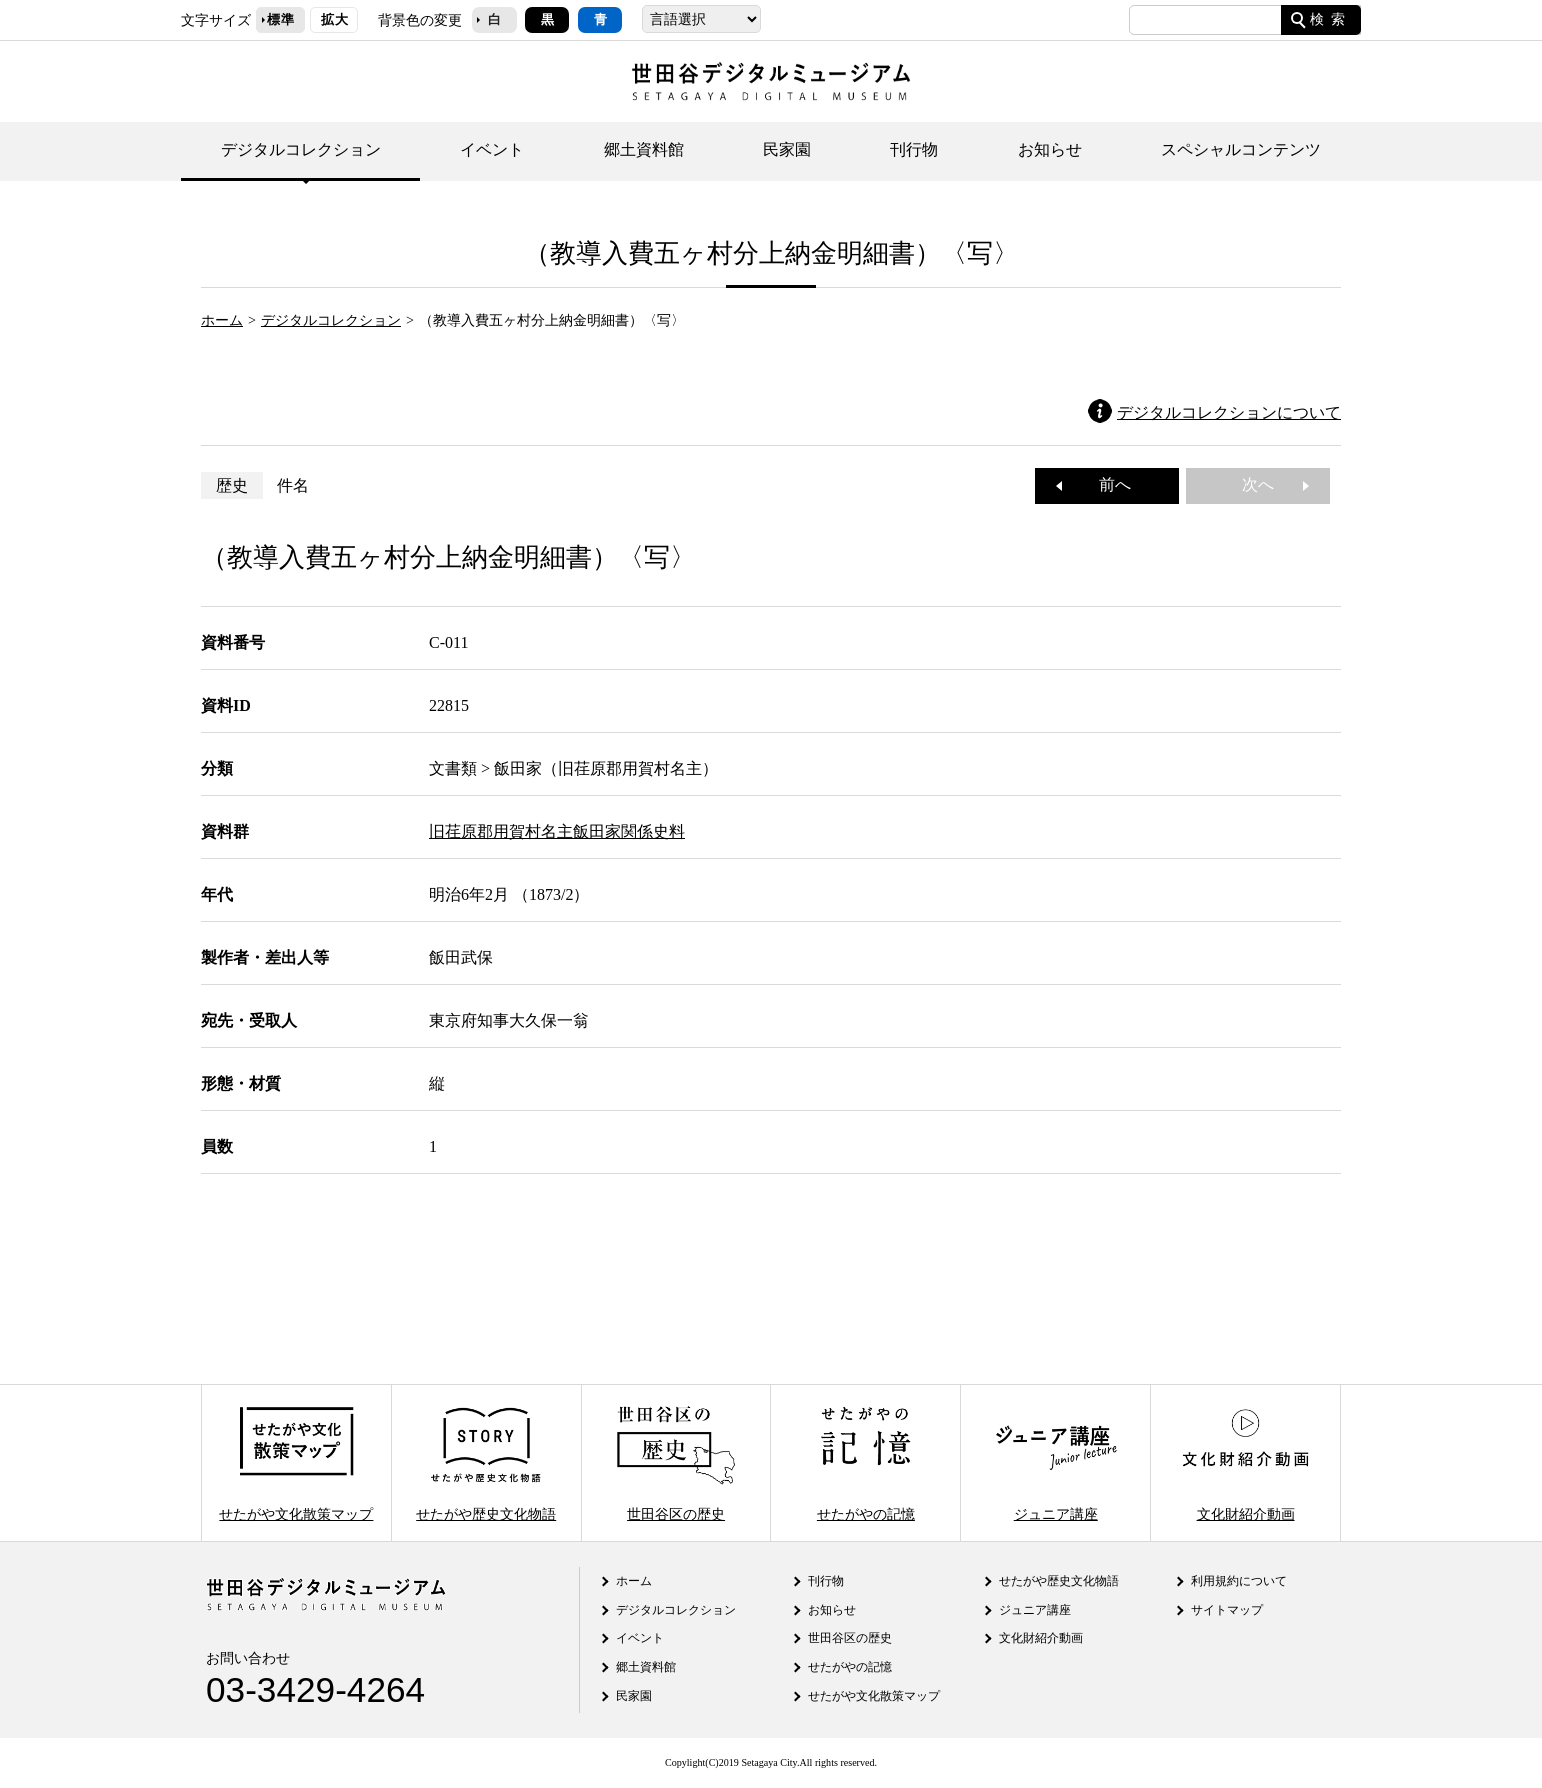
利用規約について (1239, 1581)
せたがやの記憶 (866, 1462)
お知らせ (1050, 149)
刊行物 (914, 149)
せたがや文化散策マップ (296, 1462)
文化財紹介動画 (1245, 1462)
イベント (492, 149)
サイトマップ (1227, 1610)
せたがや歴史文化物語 (486, 1462)
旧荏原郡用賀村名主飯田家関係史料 (557, 831)
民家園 (787, 149)
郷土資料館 (644, 149)
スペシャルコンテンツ (1241, 149)
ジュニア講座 (1056, 1462)
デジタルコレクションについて (1229, 412)
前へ (1107, 484)
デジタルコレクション (301, 149)
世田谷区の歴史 (676, 1462)
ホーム (222, 320)
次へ (1266, 484)
